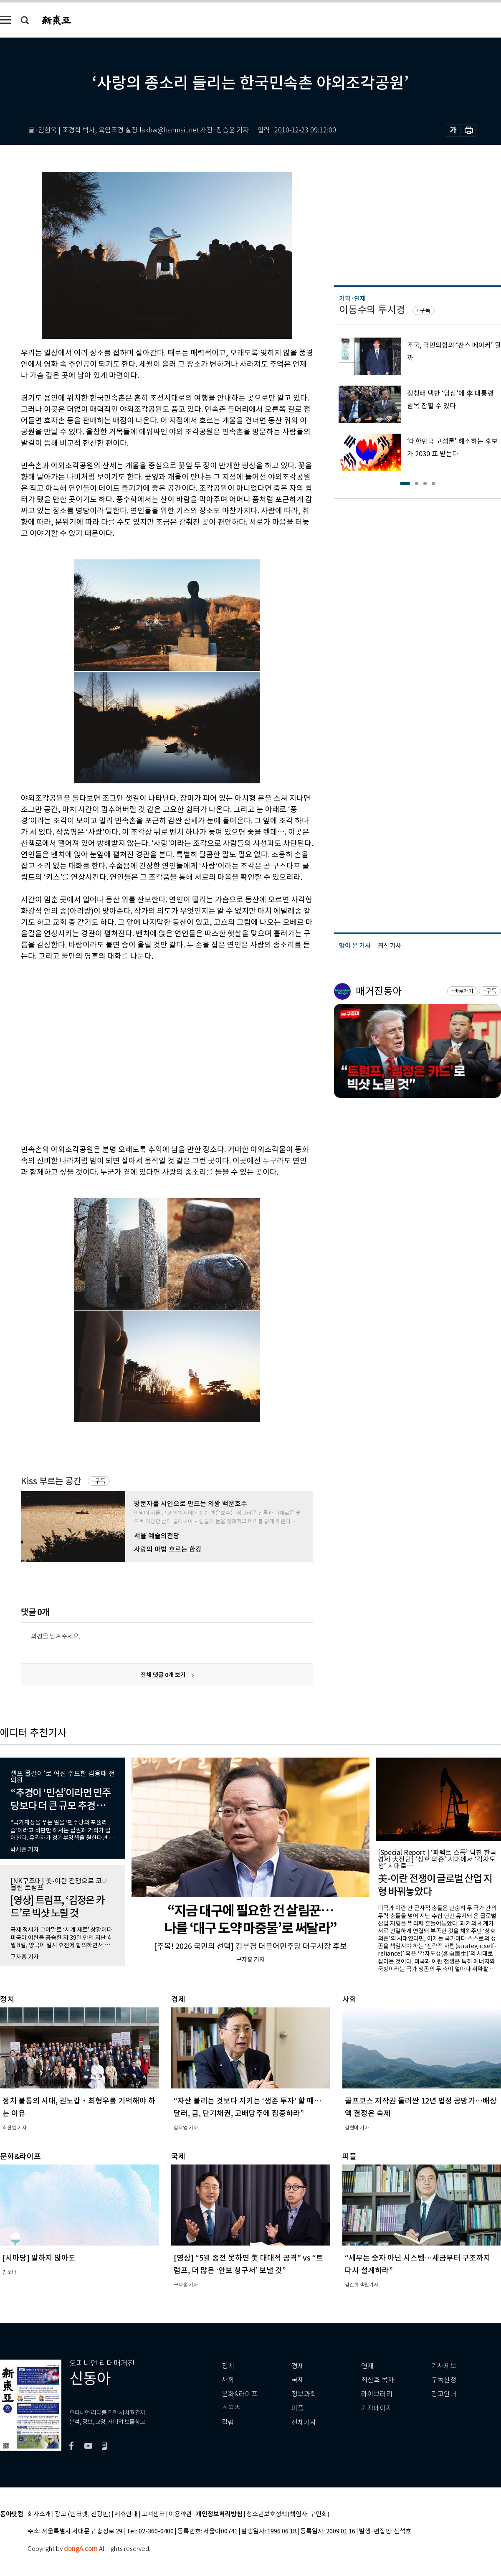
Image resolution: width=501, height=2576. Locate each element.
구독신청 (443, 2380)
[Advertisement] (78, 1051)
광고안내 (443, 2394)
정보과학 (303, 2394)
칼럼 (228, 2422)
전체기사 (303, 2422)
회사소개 (39, 2514)
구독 (100, 1481)
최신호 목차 (377, 2380)
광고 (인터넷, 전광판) (83, 2514)
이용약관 (180, 2514)
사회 (228, 2380)
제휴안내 (126, 2514)
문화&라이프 (240, 2394)
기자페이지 (376, 2408)
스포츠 (231, 2408)
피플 (297, 2408)
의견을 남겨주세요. (55, 1636)
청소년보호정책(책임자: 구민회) (287, 2514)
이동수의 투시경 (372, 309)
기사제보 (443, 2366)
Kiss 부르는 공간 (51, 1481)
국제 (297, 2380)
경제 (297, 2366)
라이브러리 (376, 2394)
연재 (367, 2366)
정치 (228, 2366)
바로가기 (463, 991)
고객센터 (153, 2514)
